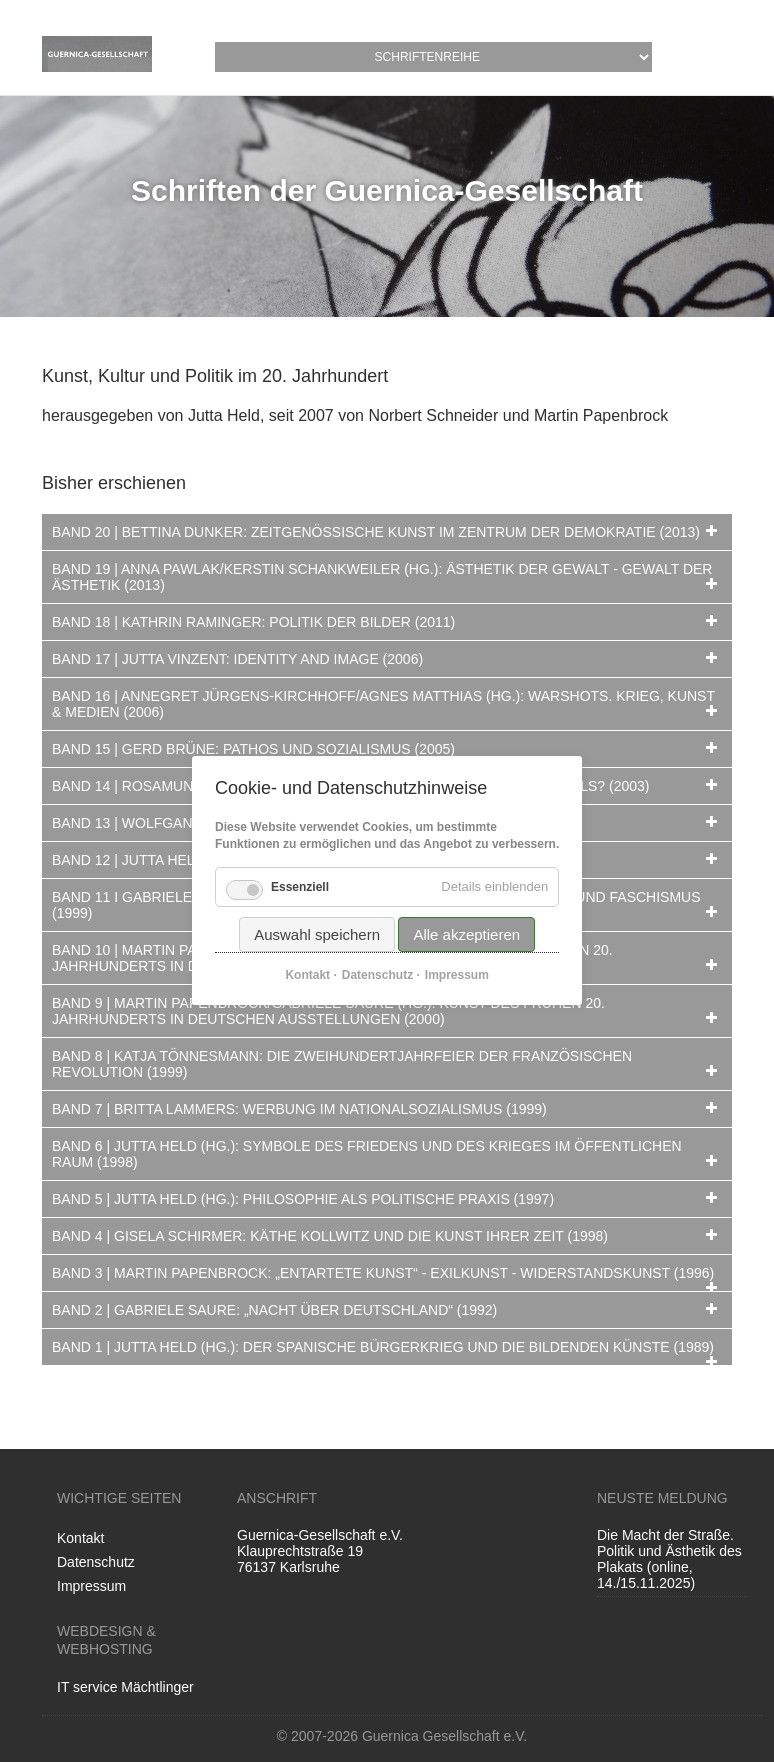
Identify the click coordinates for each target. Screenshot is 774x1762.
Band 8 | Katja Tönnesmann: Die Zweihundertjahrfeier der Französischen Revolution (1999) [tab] (342, 1064)
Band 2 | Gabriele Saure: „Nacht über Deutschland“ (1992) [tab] (274, 1310)
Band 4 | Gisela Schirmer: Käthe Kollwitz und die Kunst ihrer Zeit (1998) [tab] (330, 1236)
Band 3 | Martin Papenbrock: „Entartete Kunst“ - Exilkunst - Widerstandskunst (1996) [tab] (383, 1273)
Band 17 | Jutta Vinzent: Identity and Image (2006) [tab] (237, 659)
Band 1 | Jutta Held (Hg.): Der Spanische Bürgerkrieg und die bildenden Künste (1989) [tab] (383, 1347)
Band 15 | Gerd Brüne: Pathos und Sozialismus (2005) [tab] (253, 749)
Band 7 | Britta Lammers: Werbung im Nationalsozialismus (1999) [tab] (299, 1109)
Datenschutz (96, 1562)
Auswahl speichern (317, 935)
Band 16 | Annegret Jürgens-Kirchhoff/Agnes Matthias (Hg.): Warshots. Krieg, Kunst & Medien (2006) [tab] (383, 704)
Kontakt (80, 1538)
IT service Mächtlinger (125, 1687)
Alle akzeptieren (466, 935)
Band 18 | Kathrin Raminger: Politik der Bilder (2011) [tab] (253, 622)
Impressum (91, 1586)
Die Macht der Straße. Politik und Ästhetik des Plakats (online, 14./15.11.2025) (669, 1559)
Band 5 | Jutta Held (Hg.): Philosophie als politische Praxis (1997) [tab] (303, 1199)
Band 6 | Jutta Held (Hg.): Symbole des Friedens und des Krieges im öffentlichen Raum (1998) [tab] (367, 1154)
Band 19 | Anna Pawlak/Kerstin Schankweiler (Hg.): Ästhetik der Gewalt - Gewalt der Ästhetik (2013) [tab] (382, 577)
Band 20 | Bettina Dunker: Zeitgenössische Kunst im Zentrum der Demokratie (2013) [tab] (376, 532)
